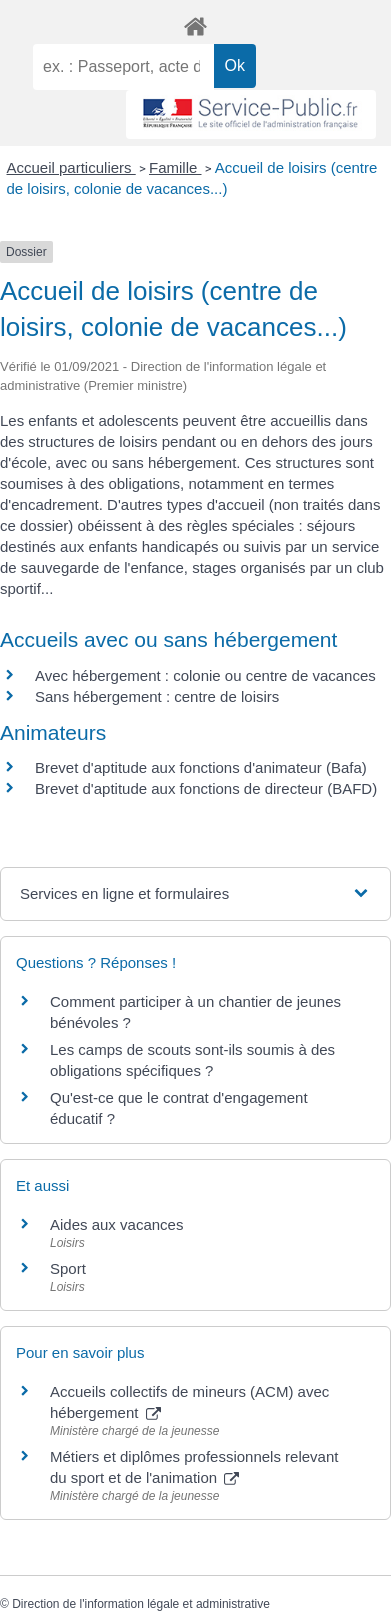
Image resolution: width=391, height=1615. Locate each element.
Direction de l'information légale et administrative (141, 1604)
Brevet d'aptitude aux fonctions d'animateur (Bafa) (201, 767)
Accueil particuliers (71, 167)
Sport (68, 1268)
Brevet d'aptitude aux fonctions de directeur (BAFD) (206, 788)
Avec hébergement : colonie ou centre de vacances (205, 675)
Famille (175, 167)
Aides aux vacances (116, 1224)
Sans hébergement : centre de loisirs (157, 696)
